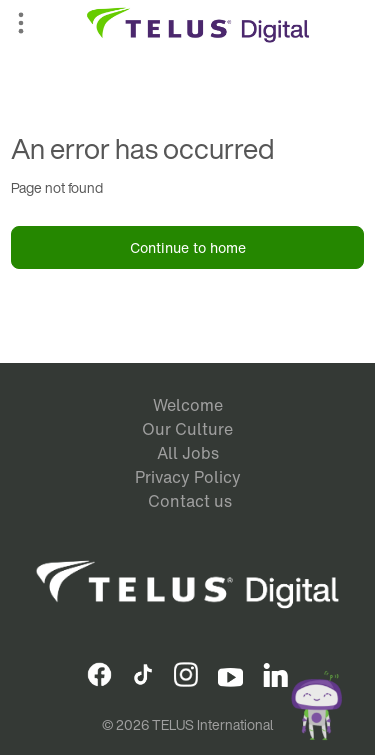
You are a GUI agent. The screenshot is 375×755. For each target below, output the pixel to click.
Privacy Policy (188, 477)
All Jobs (188, 453)
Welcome (188, 405)
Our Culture (187, 429)
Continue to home (188, 247)
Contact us (190, 501)
